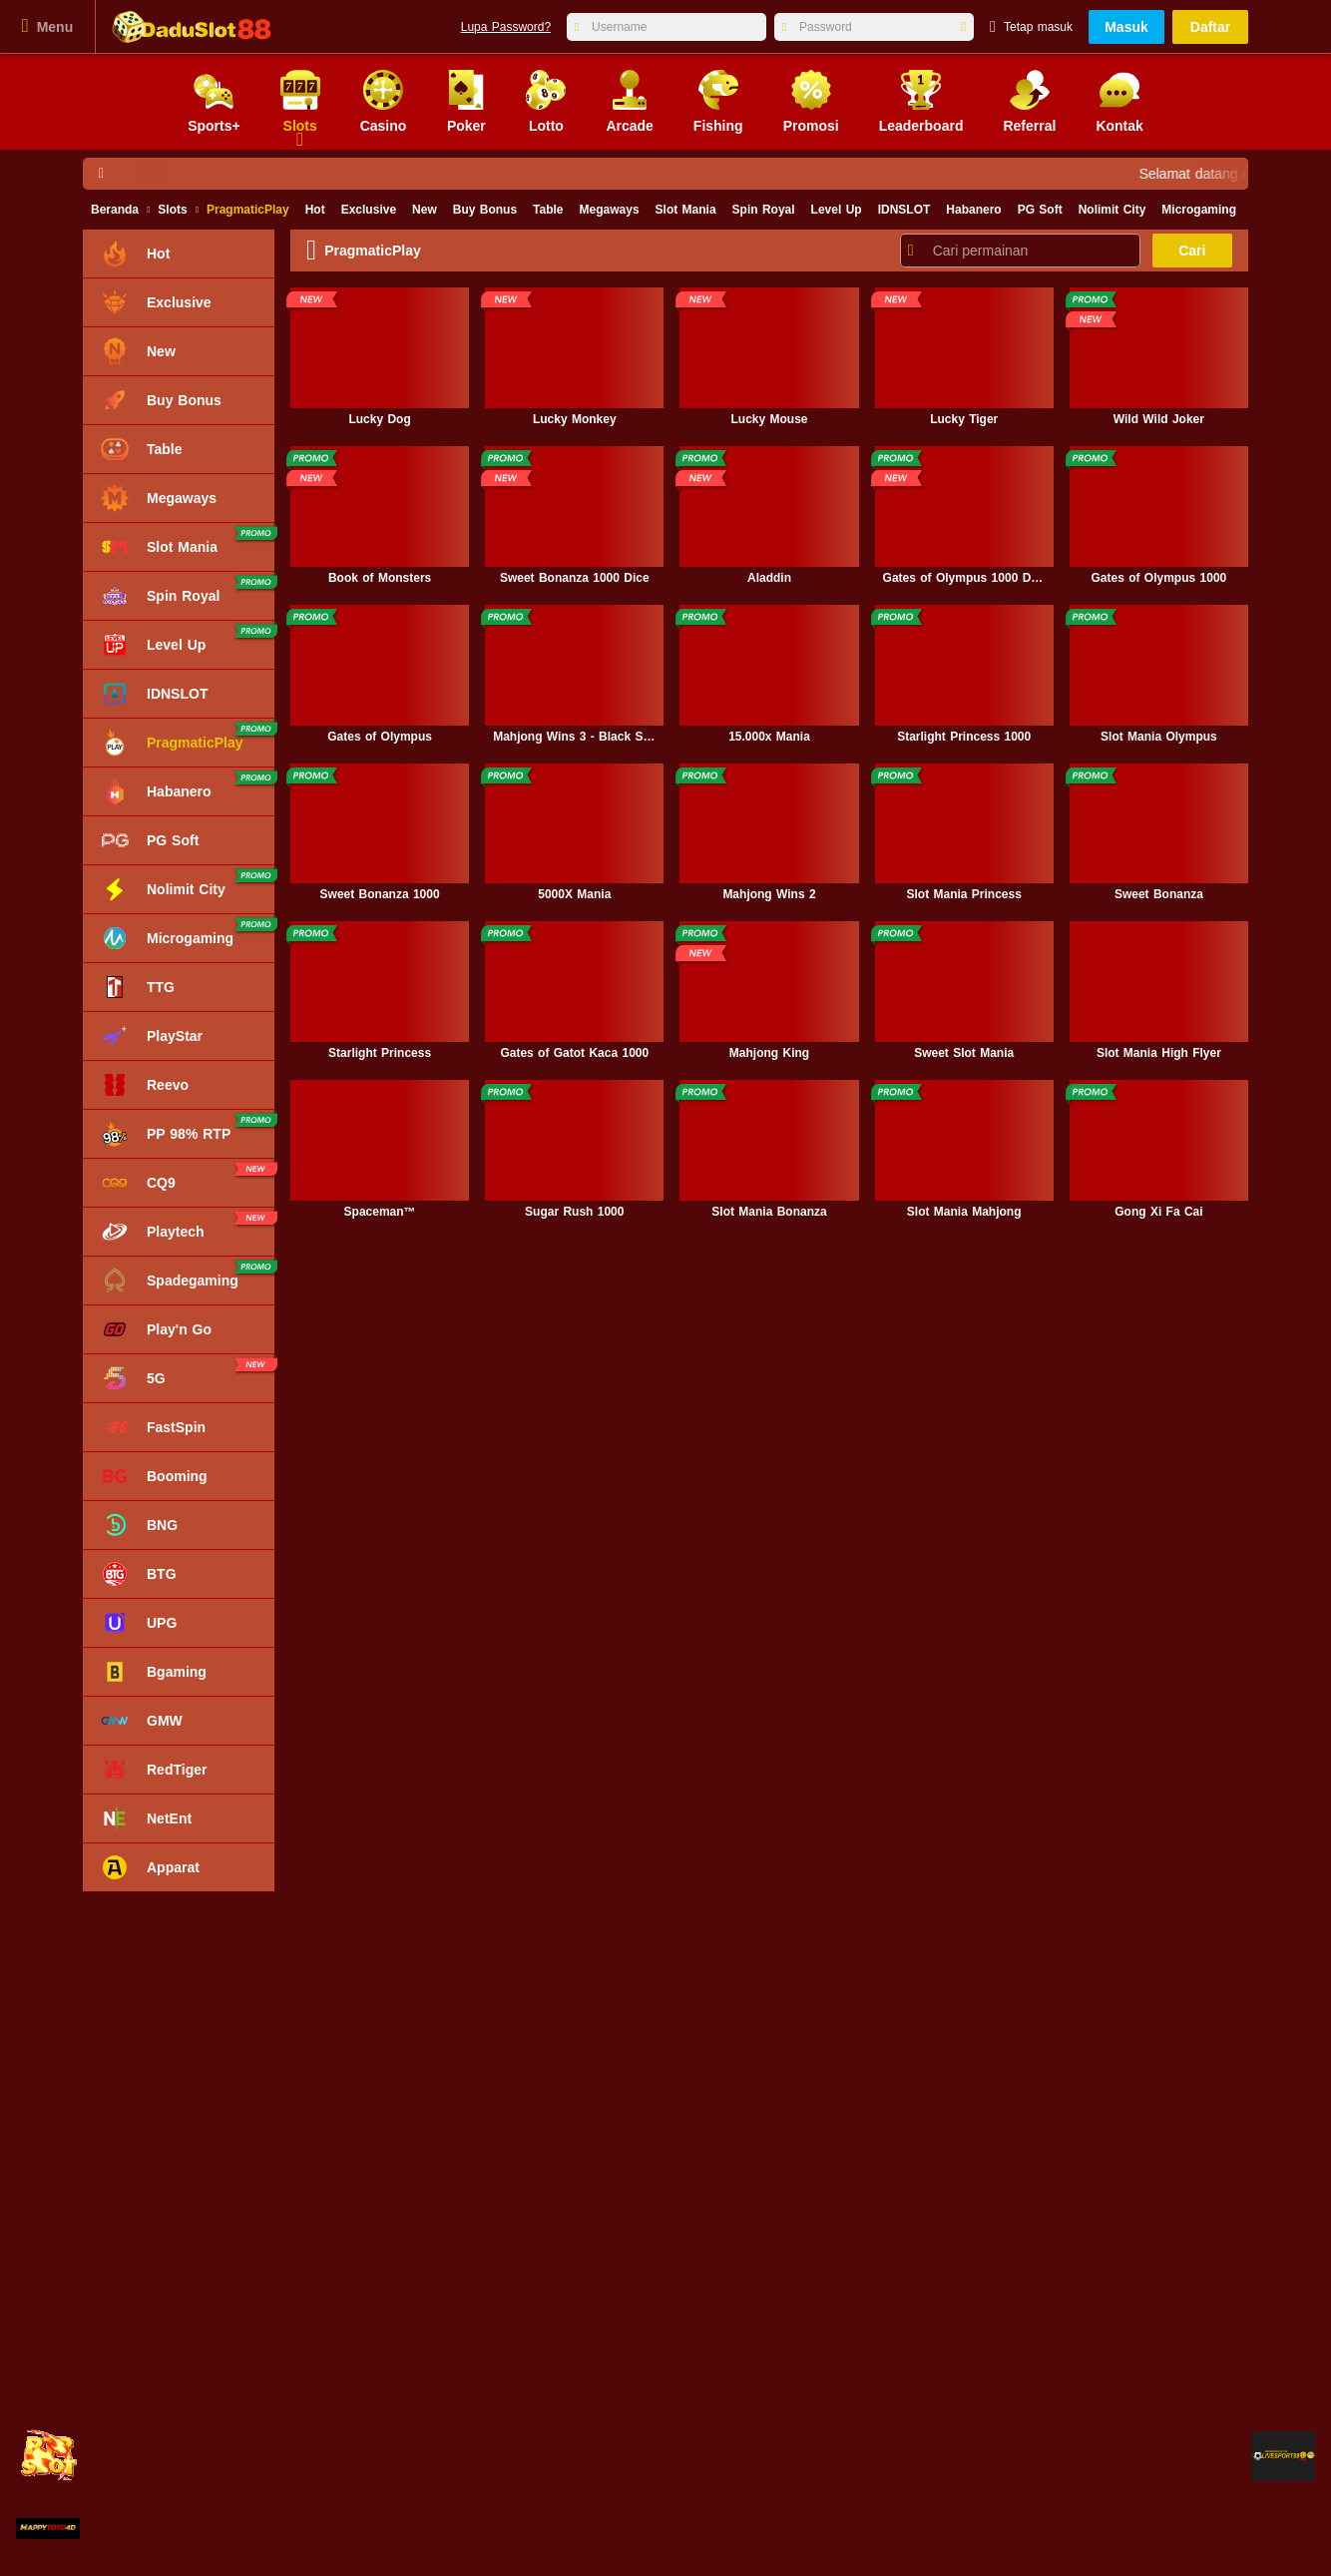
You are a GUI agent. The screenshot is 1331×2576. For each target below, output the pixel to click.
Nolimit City (1112, 210)
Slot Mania (686, 210)
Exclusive (368, 210)
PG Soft (1040, 210)
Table (548, 210)
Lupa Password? (506, 27)
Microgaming (1198, 210)
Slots (172, 210)
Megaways (610, 210)
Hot (315, 210)
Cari (1191, 250)
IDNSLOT (904, 210)
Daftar (1210, 27)
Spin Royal (763, 210)
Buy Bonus (485, 210)
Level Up (836, 210)
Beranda (115, 210)
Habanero (973, 210)
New (424, 210)
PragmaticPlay (248, 210)
